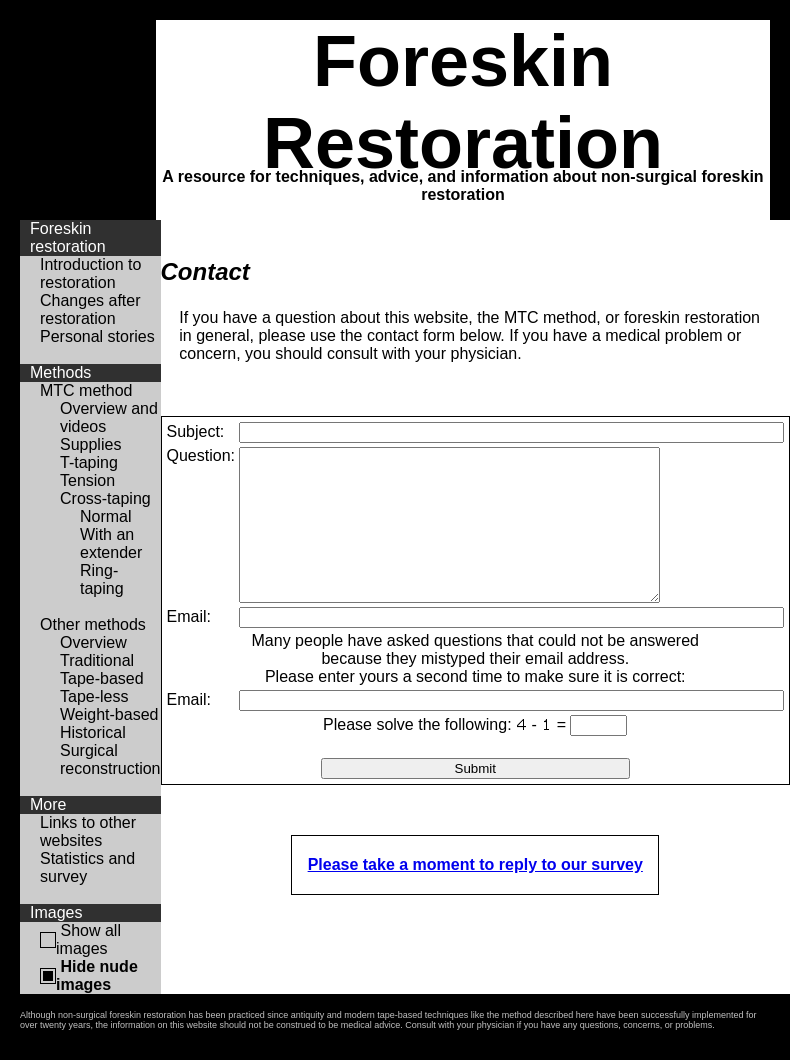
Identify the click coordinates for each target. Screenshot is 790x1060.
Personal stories (97, 336)
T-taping (89, 462)
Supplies (90, 444)
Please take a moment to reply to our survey (475, 894)
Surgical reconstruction (110, 759)
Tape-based (102, 678)
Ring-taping (102, 579)
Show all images (88, 939)
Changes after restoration (90, 309)
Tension (87, 480)
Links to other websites (88, 831)
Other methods (93, 624)
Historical (93, 732)
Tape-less (94, 696)
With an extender (111, 543)
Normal (106, 516)
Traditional (97, 660)
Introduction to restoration (90, 273)
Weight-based (109, 714)
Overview (93, 642)
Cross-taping (105, 498)
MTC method (86, 390)
